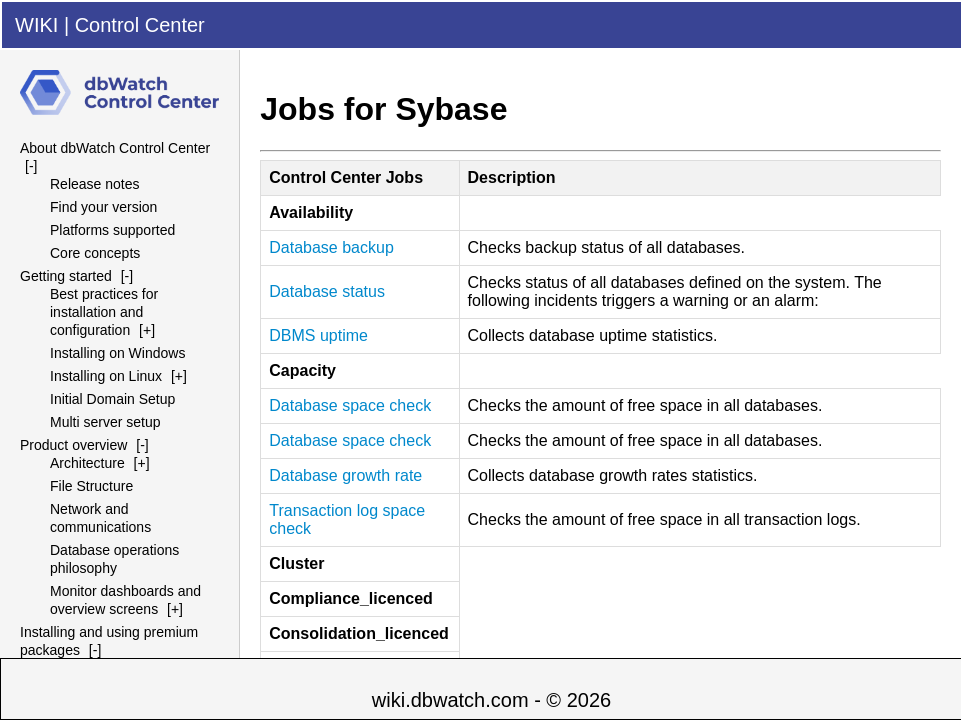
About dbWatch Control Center (115, 148)
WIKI (36, 25)
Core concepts (95, 253)
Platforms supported (112, 230)
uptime (318, 335)
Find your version (103, 207)
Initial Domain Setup (112, 399)
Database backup (331, 247)
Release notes (95, 184)
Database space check (350, 405)
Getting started (66, 276)
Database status (327, 291)
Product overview (73, 445)
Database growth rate (345, 475)
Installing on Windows (117, 353)
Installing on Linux (106, 376)
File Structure (91, 486)
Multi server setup (105, 422)
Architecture (87, 463)
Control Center (140, 25)
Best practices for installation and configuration (104, 312)
